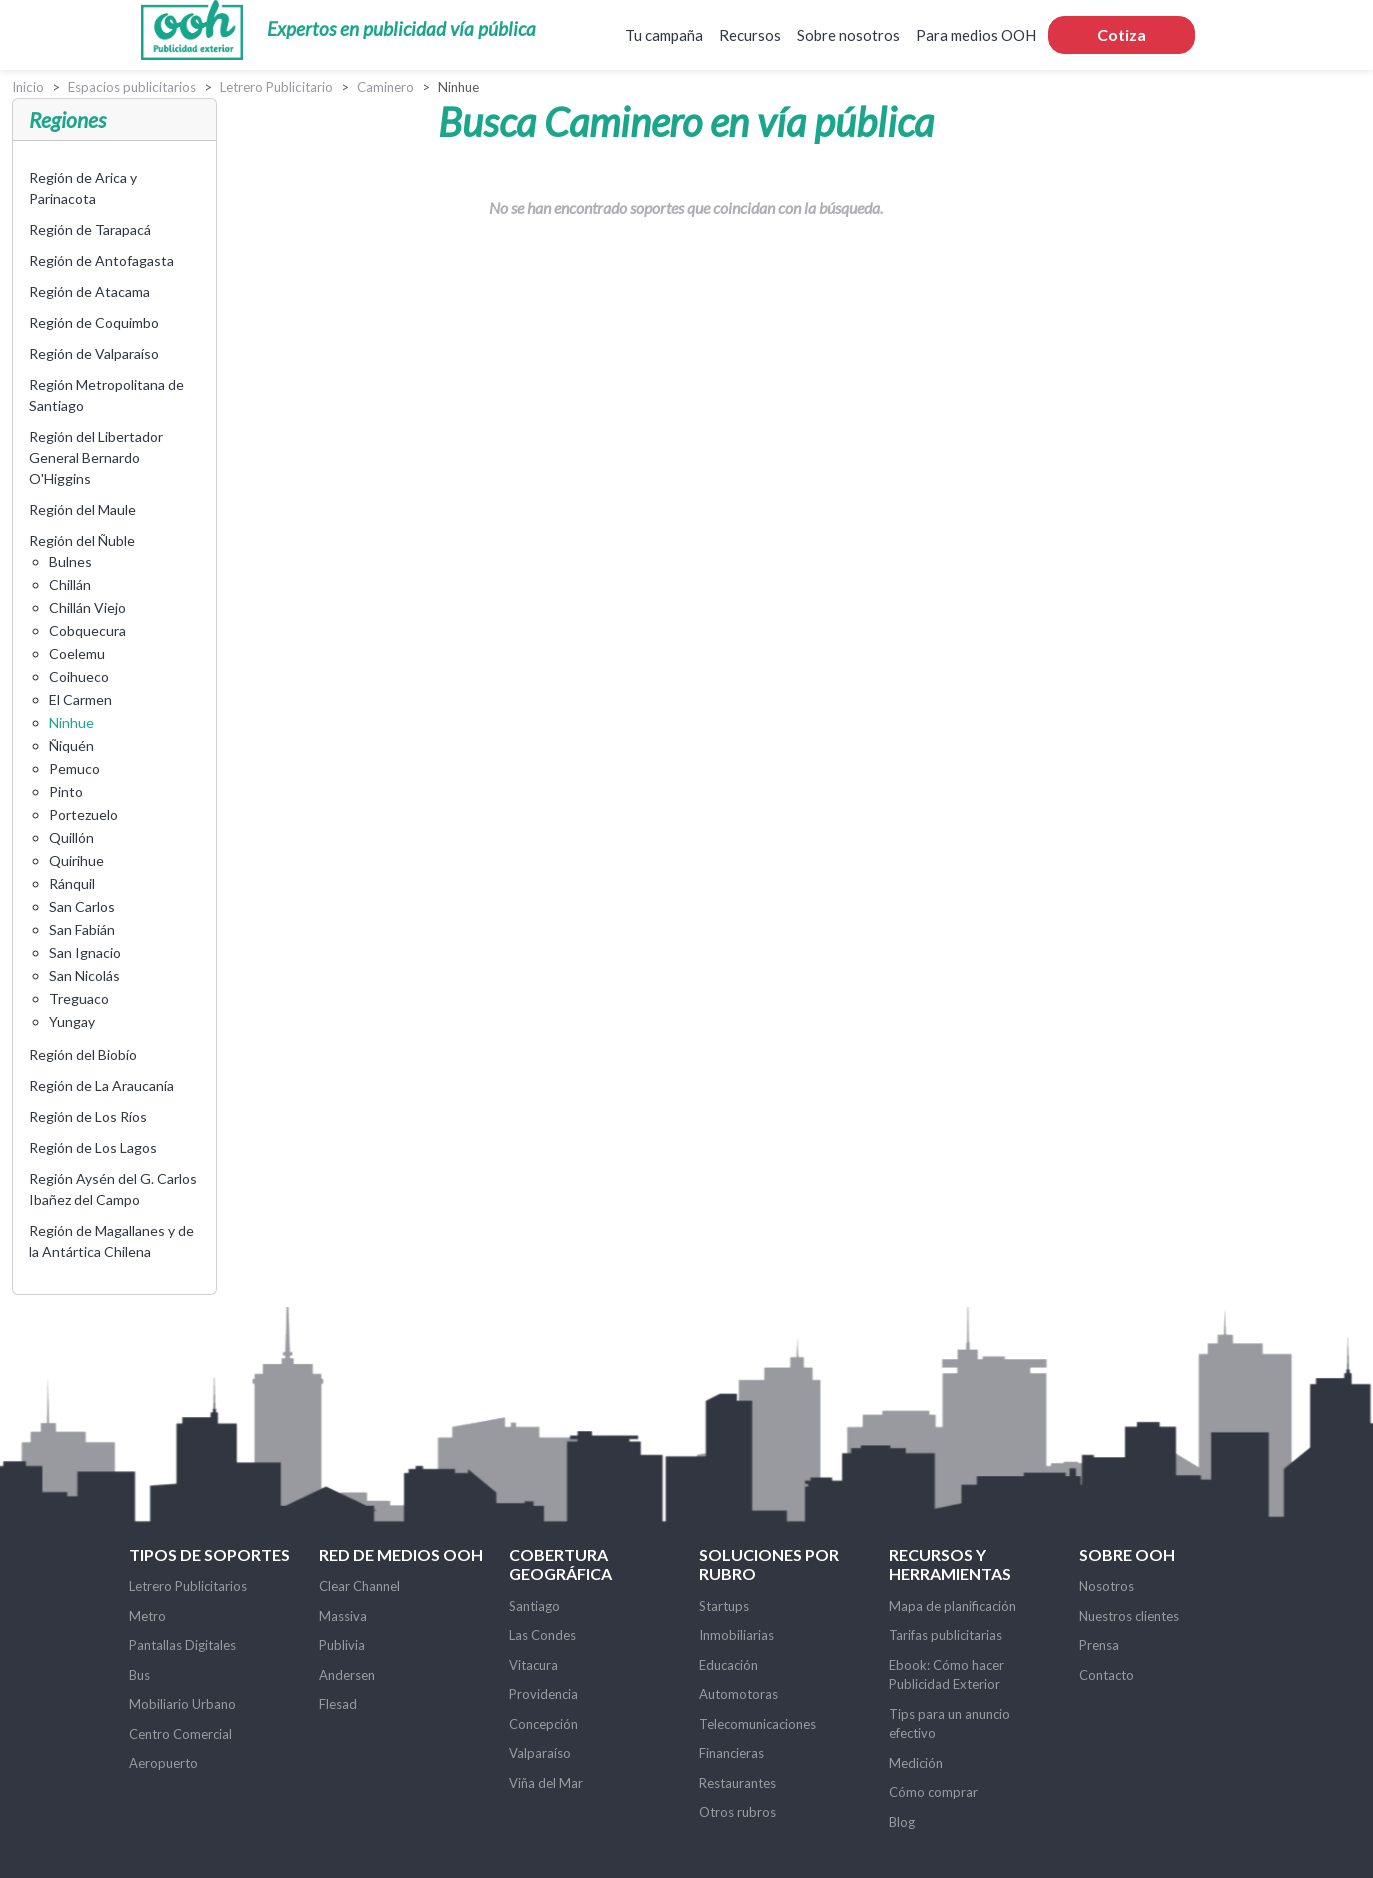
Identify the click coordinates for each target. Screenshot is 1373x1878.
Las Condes (542, 1635)
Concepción (543, 1724)
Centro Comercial (180, 1734)
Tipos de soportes (209, 1554)
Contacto (1106, 1675)
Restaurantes (737, 1783)
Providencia (543, 1694)
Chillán (70, 584)
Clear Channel (359, 1586)
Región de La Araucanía (101, 1085)
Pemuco (74, 768)
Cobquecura (87, 630)
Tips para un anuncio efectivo (949, 1724)
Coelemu (77, 653)
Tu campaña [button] (664, 35)
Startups (724, 1606)
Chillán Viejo (87, 607)
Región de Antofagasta (101, 260)
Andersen (347, 1675)
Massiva (343, 1616)
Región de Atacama (89, 291)
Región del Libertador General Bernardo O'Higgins (96, 457)
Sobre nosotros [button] (848, 35)
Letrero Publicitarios (188, 1586)
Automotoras (738, 1694)
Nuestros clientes (1129, 1616)
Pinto (66, 791)
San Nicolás (84, 975)
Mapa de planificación (952, 1606)
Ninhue (71, 722)
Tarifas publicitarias (945, 1635)
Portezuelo (83, 814)
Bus (139, 1675)
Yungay (72, 1021)
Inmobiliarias (736, 1635)
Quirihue (76, 860)
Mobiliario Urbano (182, 1704)
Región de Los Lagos (93, 1147)
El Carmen (80, 699)
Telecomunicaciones (757, 1724)
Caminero (385, 87)
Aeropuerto (163, 1763)
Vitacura (533, 1665)
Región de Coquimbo (94, 322)
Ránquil (72, 883)
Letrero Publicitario (276, 87)
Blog (902, 1822)
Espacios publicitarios (132, 87)
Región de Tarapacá (90, 229)
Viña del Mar (546, 1783)
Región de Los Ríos (88, 1116)
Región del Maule (82, 509)
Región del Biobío (83, 1054)
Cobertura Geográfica (560, 1564)
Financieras (731, 1753)
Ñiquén (71, 745)
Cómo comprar (933, 1792)
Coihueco (79, 676)
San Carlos (82, 906)
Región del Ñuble (82, 540)
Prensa (1099, 1645)
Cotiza (1121, 34)
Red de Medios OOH (401, 1554)
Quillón (71, 837)
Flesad (338, 1704)
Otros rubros (737, 1812)
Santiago (534, 1606)
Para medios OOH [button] (976, 35)
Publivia (342, 1645)
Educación (728, 1665)
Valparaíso (540, 1753)
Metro (147, 1616)
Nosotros (1106, 1586)
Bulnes (70, 561)
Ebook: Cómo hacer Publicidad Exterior (946, 1675)
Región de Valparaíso (94, 353)
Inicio (28, 87)
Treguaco (79, 998)
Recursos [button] (750, 35)
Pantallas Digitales (182, 1645)
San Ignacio (85, 952)
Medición (916, 1763)
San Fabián (82, 929)
